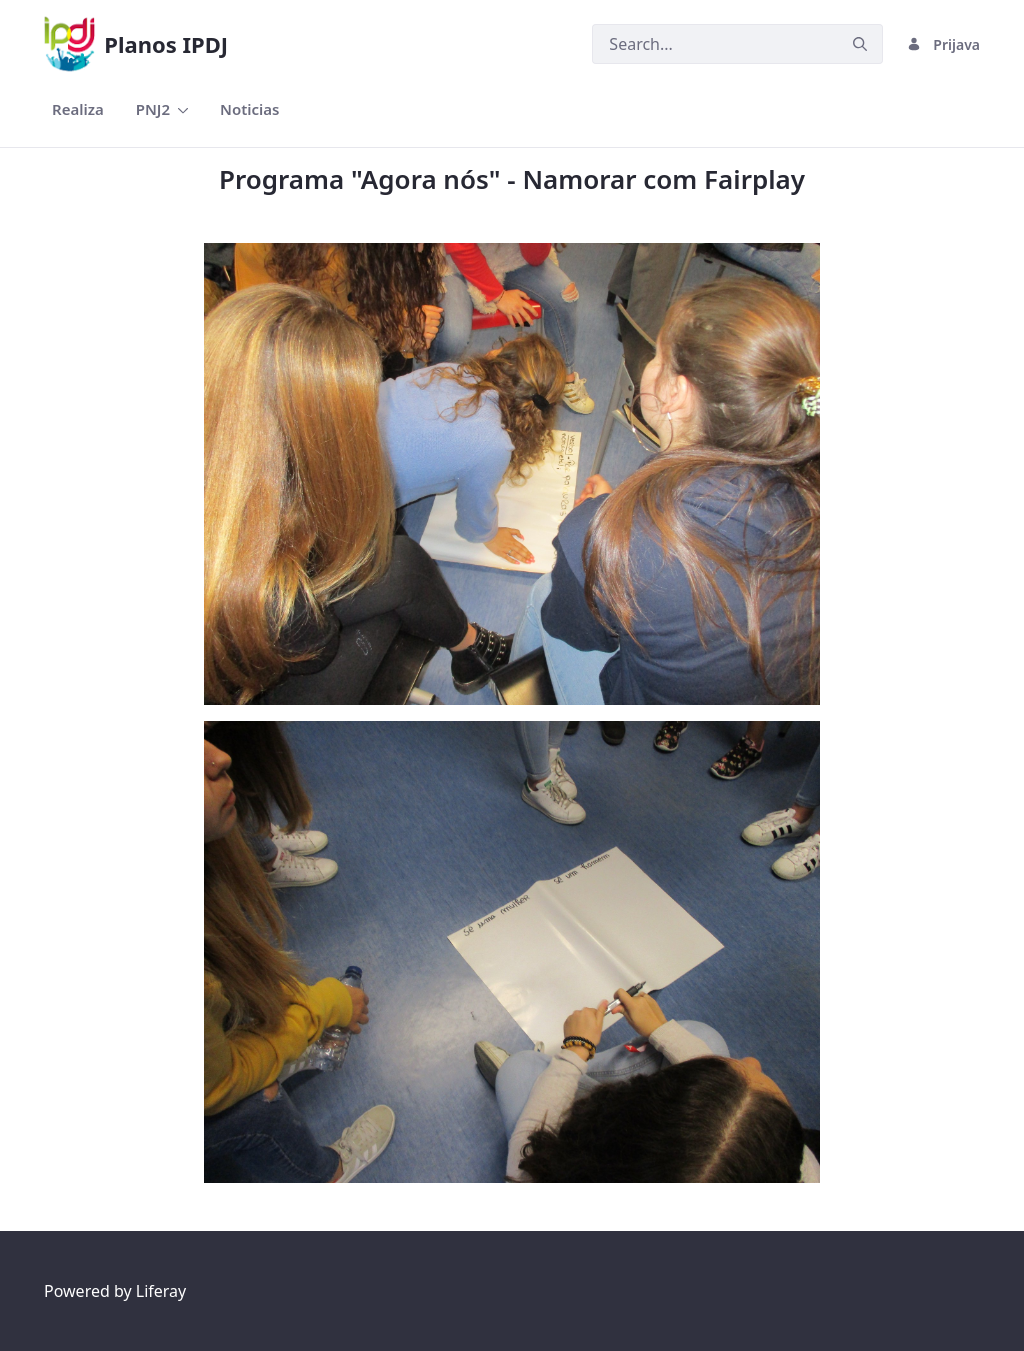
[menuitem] (78, 109)
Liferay (161, 1291)
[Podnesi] (860, 44)
